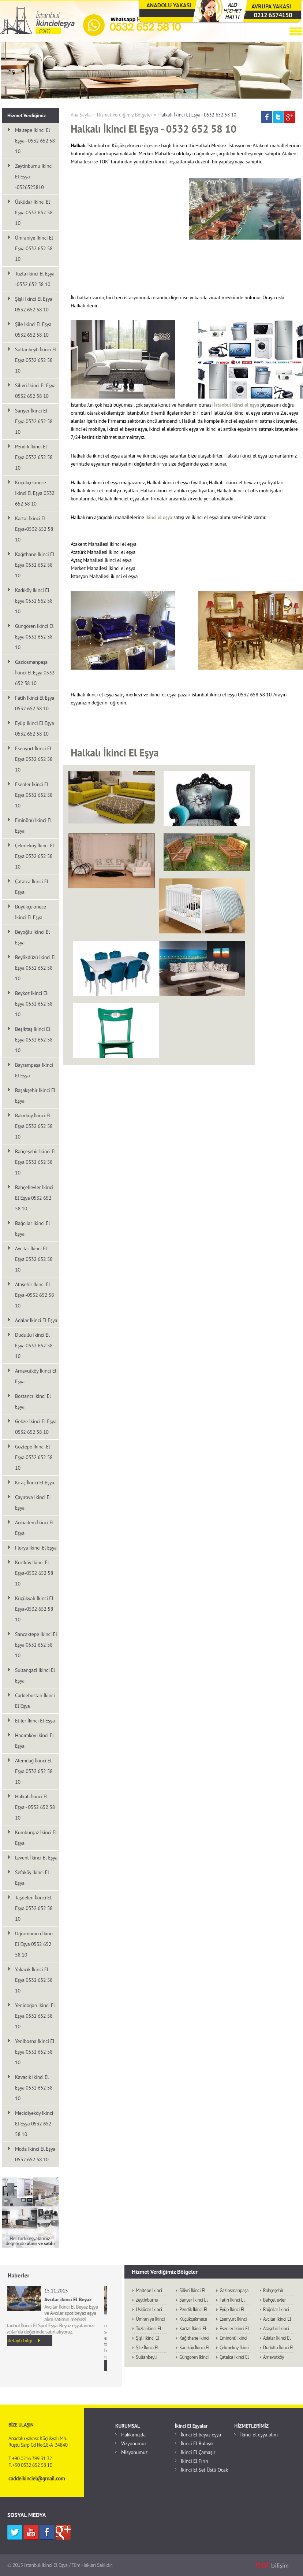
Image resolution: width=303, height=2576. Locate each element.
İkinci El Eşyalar (191, 2426)
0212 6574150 (273, 15)
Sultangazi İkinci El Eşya (35, 1675)
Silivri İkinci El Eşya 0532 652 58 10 (35, 390)
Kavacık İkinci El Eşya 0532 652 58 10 (34, 2088)
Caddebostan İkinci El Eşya (35, 1700)
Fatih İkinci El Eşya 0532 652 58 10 (34, 703)
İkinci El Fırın (194, 2461)
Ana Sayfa (81, 115)
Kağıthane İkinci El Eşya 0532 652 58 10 (34, 565)
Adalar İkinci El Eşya (36, 1320)
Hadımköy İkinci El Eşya (34, 1740)
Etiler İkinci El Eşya (35, 1720)
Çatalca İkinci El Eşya (31, 886)
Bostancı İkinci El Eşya (33, 1401)
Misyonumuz (134, 2452)
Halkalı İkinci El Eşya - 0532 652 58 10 (197, 115)
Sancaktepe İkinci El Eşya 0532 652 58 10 (36, 1645)
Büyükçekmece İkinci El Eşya (30, 912)
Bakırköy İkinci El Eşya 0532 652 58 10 (34, 1126)
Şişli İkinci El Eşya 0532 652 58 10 (33, 304)
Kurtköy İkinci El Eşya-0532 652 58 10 (34, 1573)
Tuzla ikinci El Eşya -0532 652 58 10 (35, 279)
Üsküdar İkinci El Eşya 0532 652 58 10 (34, 212)
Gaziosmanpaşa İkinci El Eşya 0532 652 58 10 (35, 672)
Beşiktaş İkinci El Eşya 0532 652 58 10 (34, 1040)
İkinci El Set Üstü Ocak (204, 2469)
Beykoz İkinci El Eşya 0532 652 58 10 (34, 1004)
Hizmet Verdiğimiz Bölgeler (124, 115)
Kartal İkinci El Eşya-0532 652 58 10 (34, 529)
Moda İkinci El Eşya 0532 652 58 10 (35, 2154)
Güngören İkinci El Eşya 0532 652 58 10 (34, 637)
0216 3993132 (226, 13)
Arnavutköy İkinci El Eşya (35, 1376)
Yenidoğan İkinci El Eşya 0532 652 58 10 (35, 2016)
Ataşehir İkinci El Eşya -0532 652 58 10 (34, 1295)
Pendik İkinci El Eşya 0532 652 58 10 (34, 457)
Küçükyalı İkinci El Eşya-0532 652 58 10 (34, 1609)
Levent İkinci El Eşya (36, 1857)
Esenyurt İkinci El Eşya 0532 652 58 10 (34, 759)
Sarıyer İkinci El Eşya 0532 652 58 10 (34, 421)
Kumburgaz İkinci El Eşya (36, 1837)
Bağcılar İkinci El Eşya (32, 1228)
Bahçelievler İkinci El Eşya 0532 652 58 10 (34, 1198)
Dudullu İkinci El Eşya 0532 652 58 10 (34, 1345)
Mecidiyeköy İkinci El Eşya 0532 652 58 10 (34, 2124)
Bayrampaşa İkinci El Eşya (34, 1070)
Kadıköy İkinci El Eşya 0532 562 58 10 (34, 601)
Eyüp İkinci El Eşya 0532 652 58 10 (34, 728)
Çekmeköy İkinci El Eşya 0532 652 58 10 (34, 856)
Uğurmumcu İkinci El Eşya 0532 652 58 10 (34, 1944)
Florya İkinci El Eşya (36, 1547)
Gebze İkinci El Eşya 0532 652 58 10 (35, 1426)
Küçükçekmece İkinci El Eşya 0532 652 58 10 (35, 493)
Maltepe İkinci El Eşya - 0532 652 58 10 (35, 141)
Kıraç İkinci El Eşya (34, 1482)
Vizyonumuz (134, 2443)
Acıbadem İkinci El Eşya (34, 1527)
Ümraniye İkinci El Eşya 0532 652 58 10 (34, 248)
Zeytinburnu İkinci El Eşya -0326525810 (34, 176)
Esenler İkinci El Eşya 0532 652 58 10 (34, 795)
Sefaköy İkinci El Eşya (32, 1877)
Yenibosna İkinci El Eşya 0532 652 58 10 (34, 2052)
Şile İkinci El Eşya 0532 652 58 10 (33, 329)
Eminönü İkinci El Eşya (33, 825)
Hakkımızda (133, 2434)
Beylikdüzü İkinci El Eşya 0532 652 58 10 (35, 968)
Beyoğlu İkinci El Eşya (32, 937)
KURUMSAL (127, 2426)
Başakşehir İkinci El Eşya (35, 1095)
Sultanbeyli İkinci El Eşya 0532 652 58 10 (35, 360)
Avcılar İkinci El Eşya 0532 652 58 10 (34, 1259)
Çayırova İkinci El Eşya (33, 1502)
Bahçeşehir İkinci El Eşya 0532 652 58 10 (35, 1162)
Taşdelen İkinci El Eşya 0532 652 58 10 (34, 1908)
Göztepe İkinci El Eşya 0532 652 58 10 (34, 1457)
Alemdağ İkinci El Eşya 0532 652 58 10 (34, 1771)
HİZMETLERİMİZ (251, 2426)
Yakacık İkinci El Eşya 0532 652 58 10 (34, 1980)
